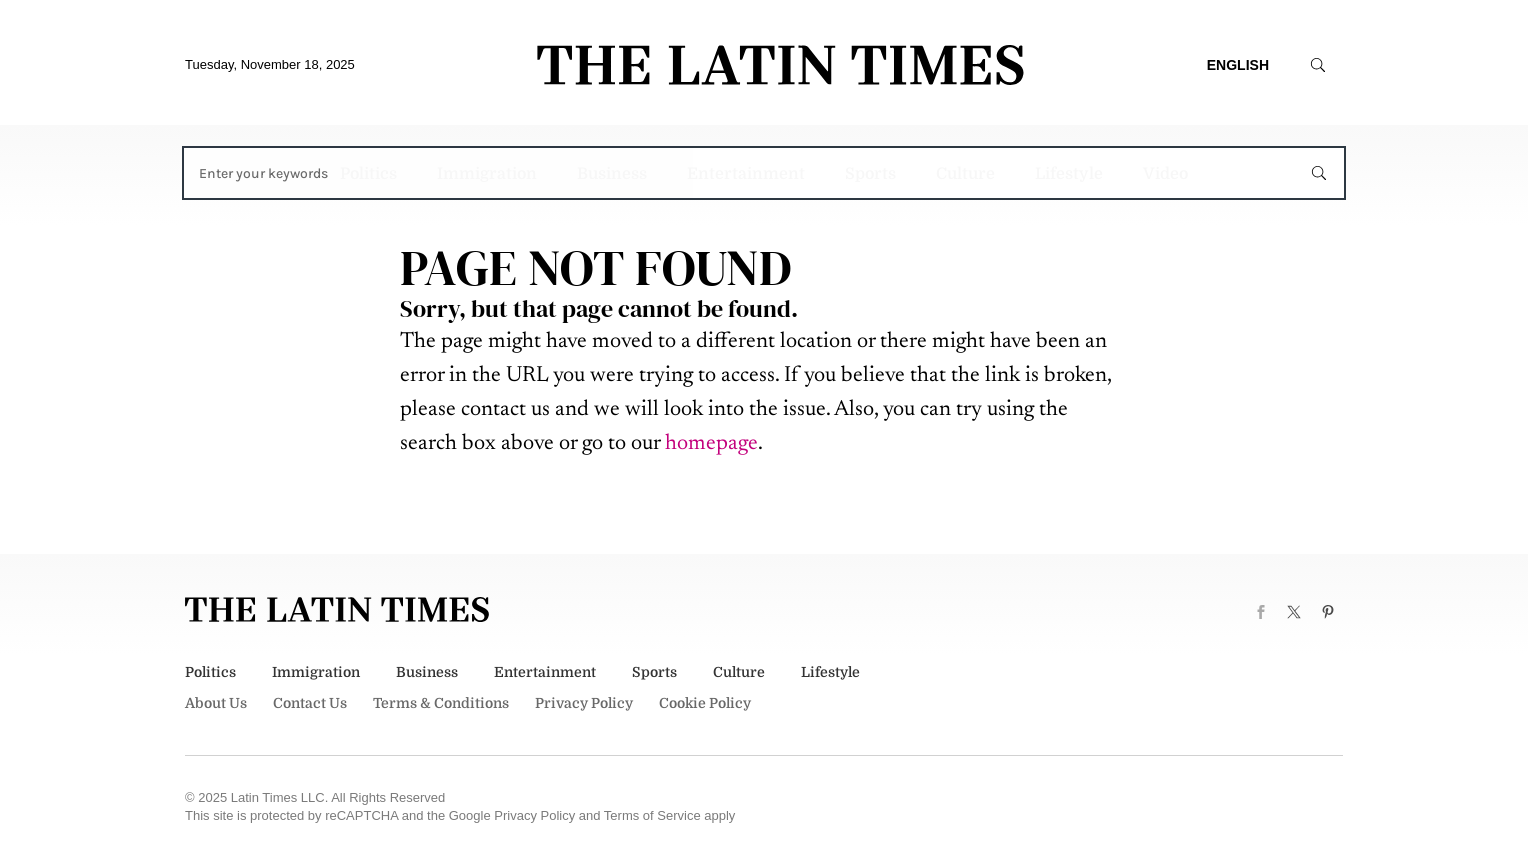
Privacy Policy (584, 703)
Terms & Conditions (441, 703)
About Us (216, 703)
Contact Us (310, 703)
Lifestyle (1069, 174)
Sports (870, 174)
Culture (965, 174)
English (1238, 65)
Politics (368, 174)
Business (612, 174)
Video (1165, 174)
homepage (711, 444)
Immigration (487, 174)
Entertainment (746, 174)
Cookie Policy (705, 703)
